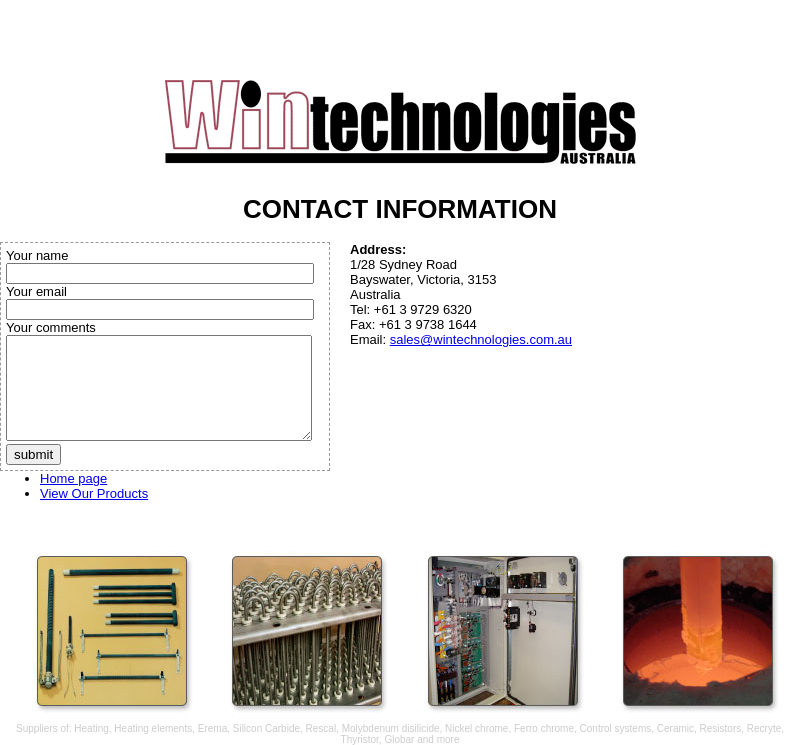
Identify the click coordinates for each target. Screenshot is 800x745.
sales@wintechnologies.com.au (481, 339)
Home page (73, 478)
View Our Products (94, 493)
